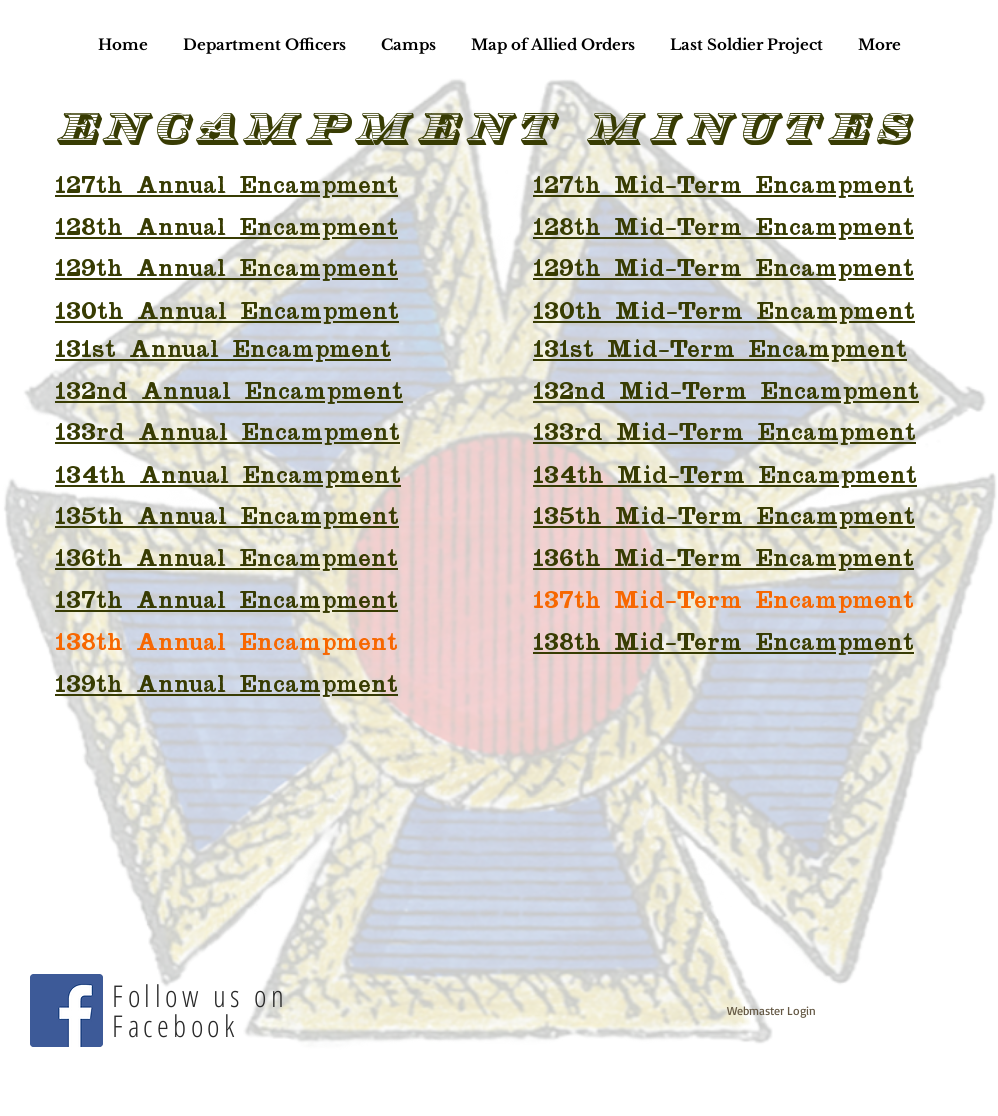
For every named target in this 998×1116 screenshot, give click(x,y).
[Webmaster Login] (771, 1011)
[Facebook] (66, 1010)
